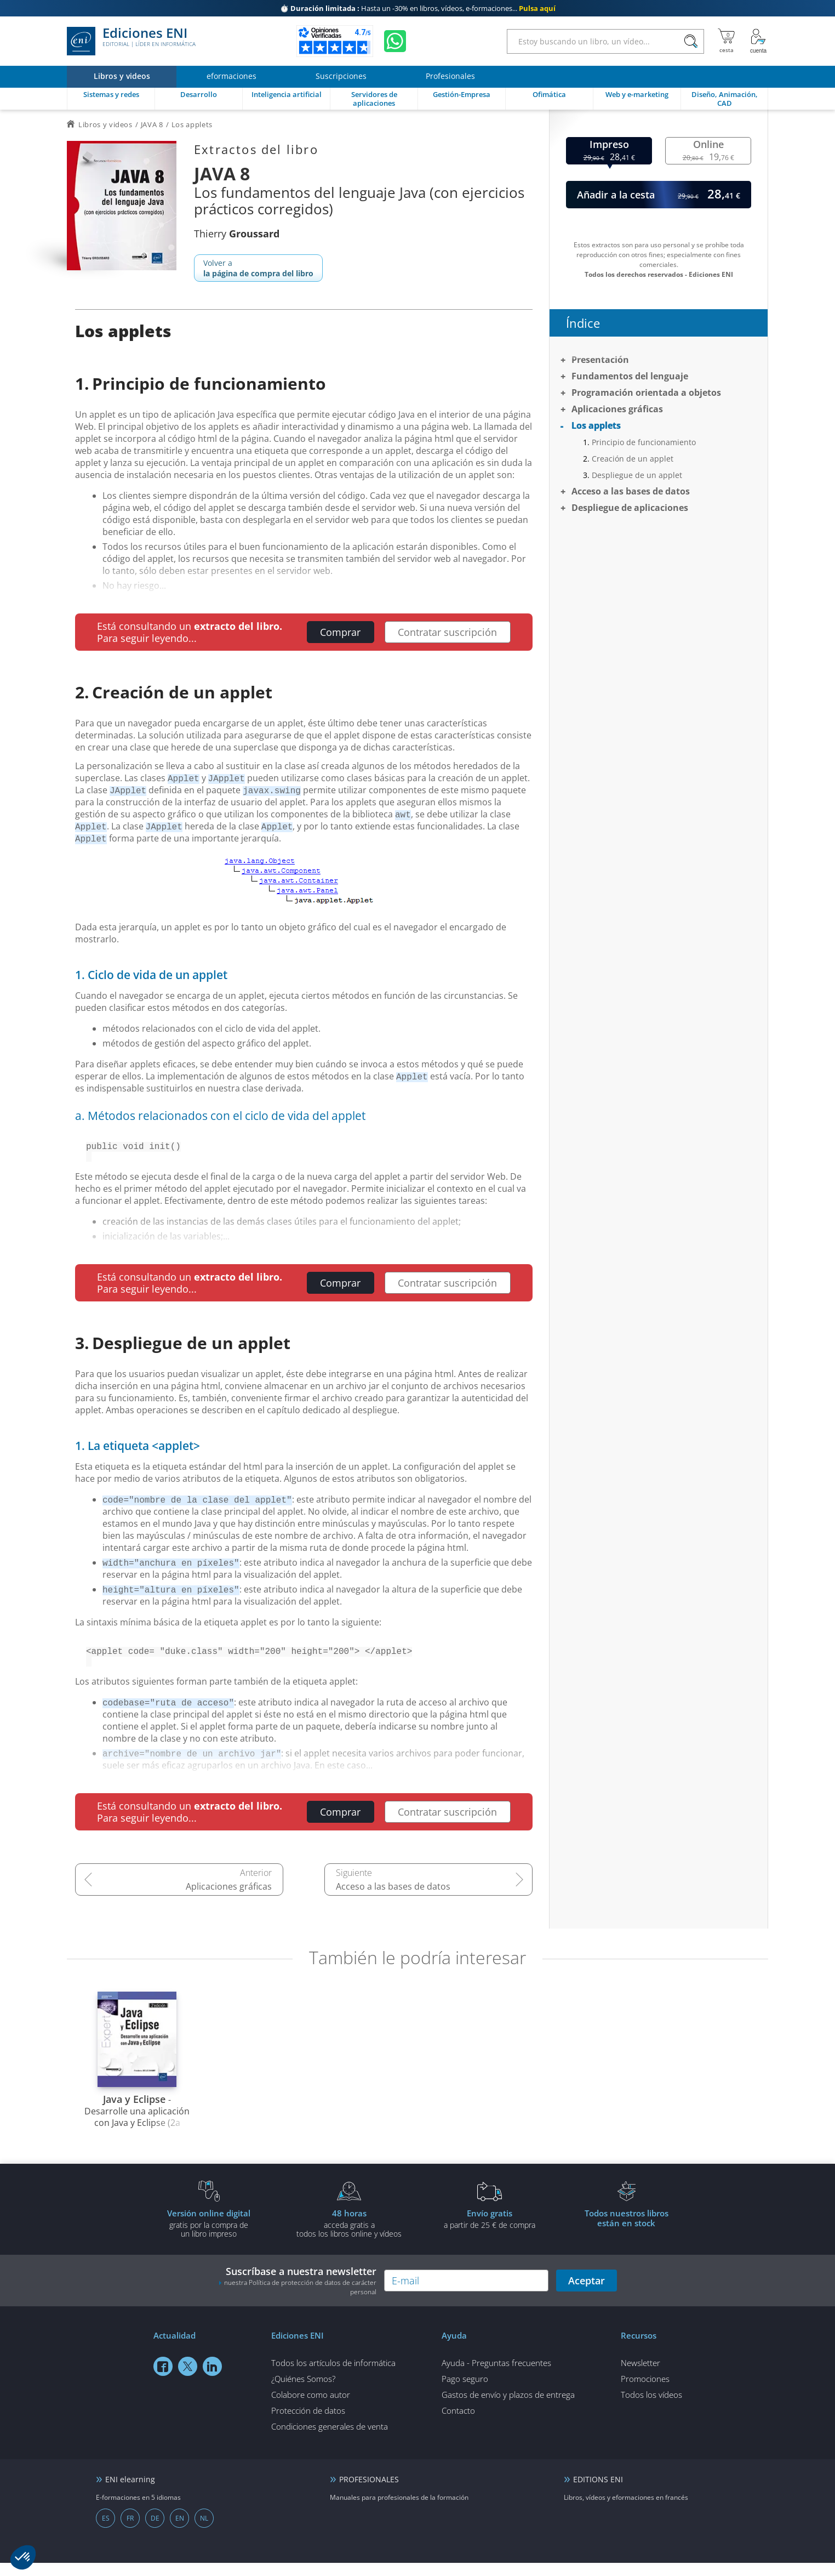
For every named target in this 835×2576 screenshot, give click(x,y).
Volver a (258, 268)
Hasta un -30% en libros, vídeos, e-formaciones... (418, 8)
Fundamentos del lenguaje (629, 376)
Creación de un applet (632, 458)
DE (155, 2531)
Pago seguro (465, 2391)
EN (179, 2531)
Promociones (645, 2391)
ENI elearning (130, 2492)
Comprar (340, 632)
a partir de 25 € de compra (489, 2232)
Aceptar (586, 2293)
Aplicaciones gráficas (229, 1899)
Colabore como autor (310, 2407)
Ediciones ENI (131, 41)
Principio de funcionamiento (644, 442)
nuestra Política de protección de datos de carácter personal (300, 2300)
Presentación (600, 359)
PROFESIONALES (369, 2492)
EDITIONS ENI (598, 2492)
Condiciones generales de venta (329, 2439)
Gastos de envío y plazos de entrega (508, 2407)
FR (130, 2531)
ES (106, 2531)
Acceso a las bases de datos (393, 1899)
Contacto (458, 2423)
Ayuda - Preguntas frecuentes (496, 2375)
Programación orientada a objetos (646, 392)
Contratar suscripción (447, 632)
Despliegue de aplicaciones (629, 507)
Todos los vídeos (651, 2407)
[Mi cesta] (726, 41)
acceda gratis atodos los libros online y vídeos (349, 2236)
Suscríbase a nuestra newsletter (297, 2294)
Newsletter (640, 2375)
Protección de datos (308, 2423)
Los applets (596, 425)
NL (204, 2531)
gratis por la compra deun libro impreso (208, 2236)
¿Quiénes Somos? (303, 2391)
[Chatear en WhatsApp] (395, 41)
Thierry (236, 233)
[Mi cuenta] (758, 41)
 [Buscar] (691, 42)
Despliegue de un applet (637, 475)
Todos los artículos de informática (333, 2375)
